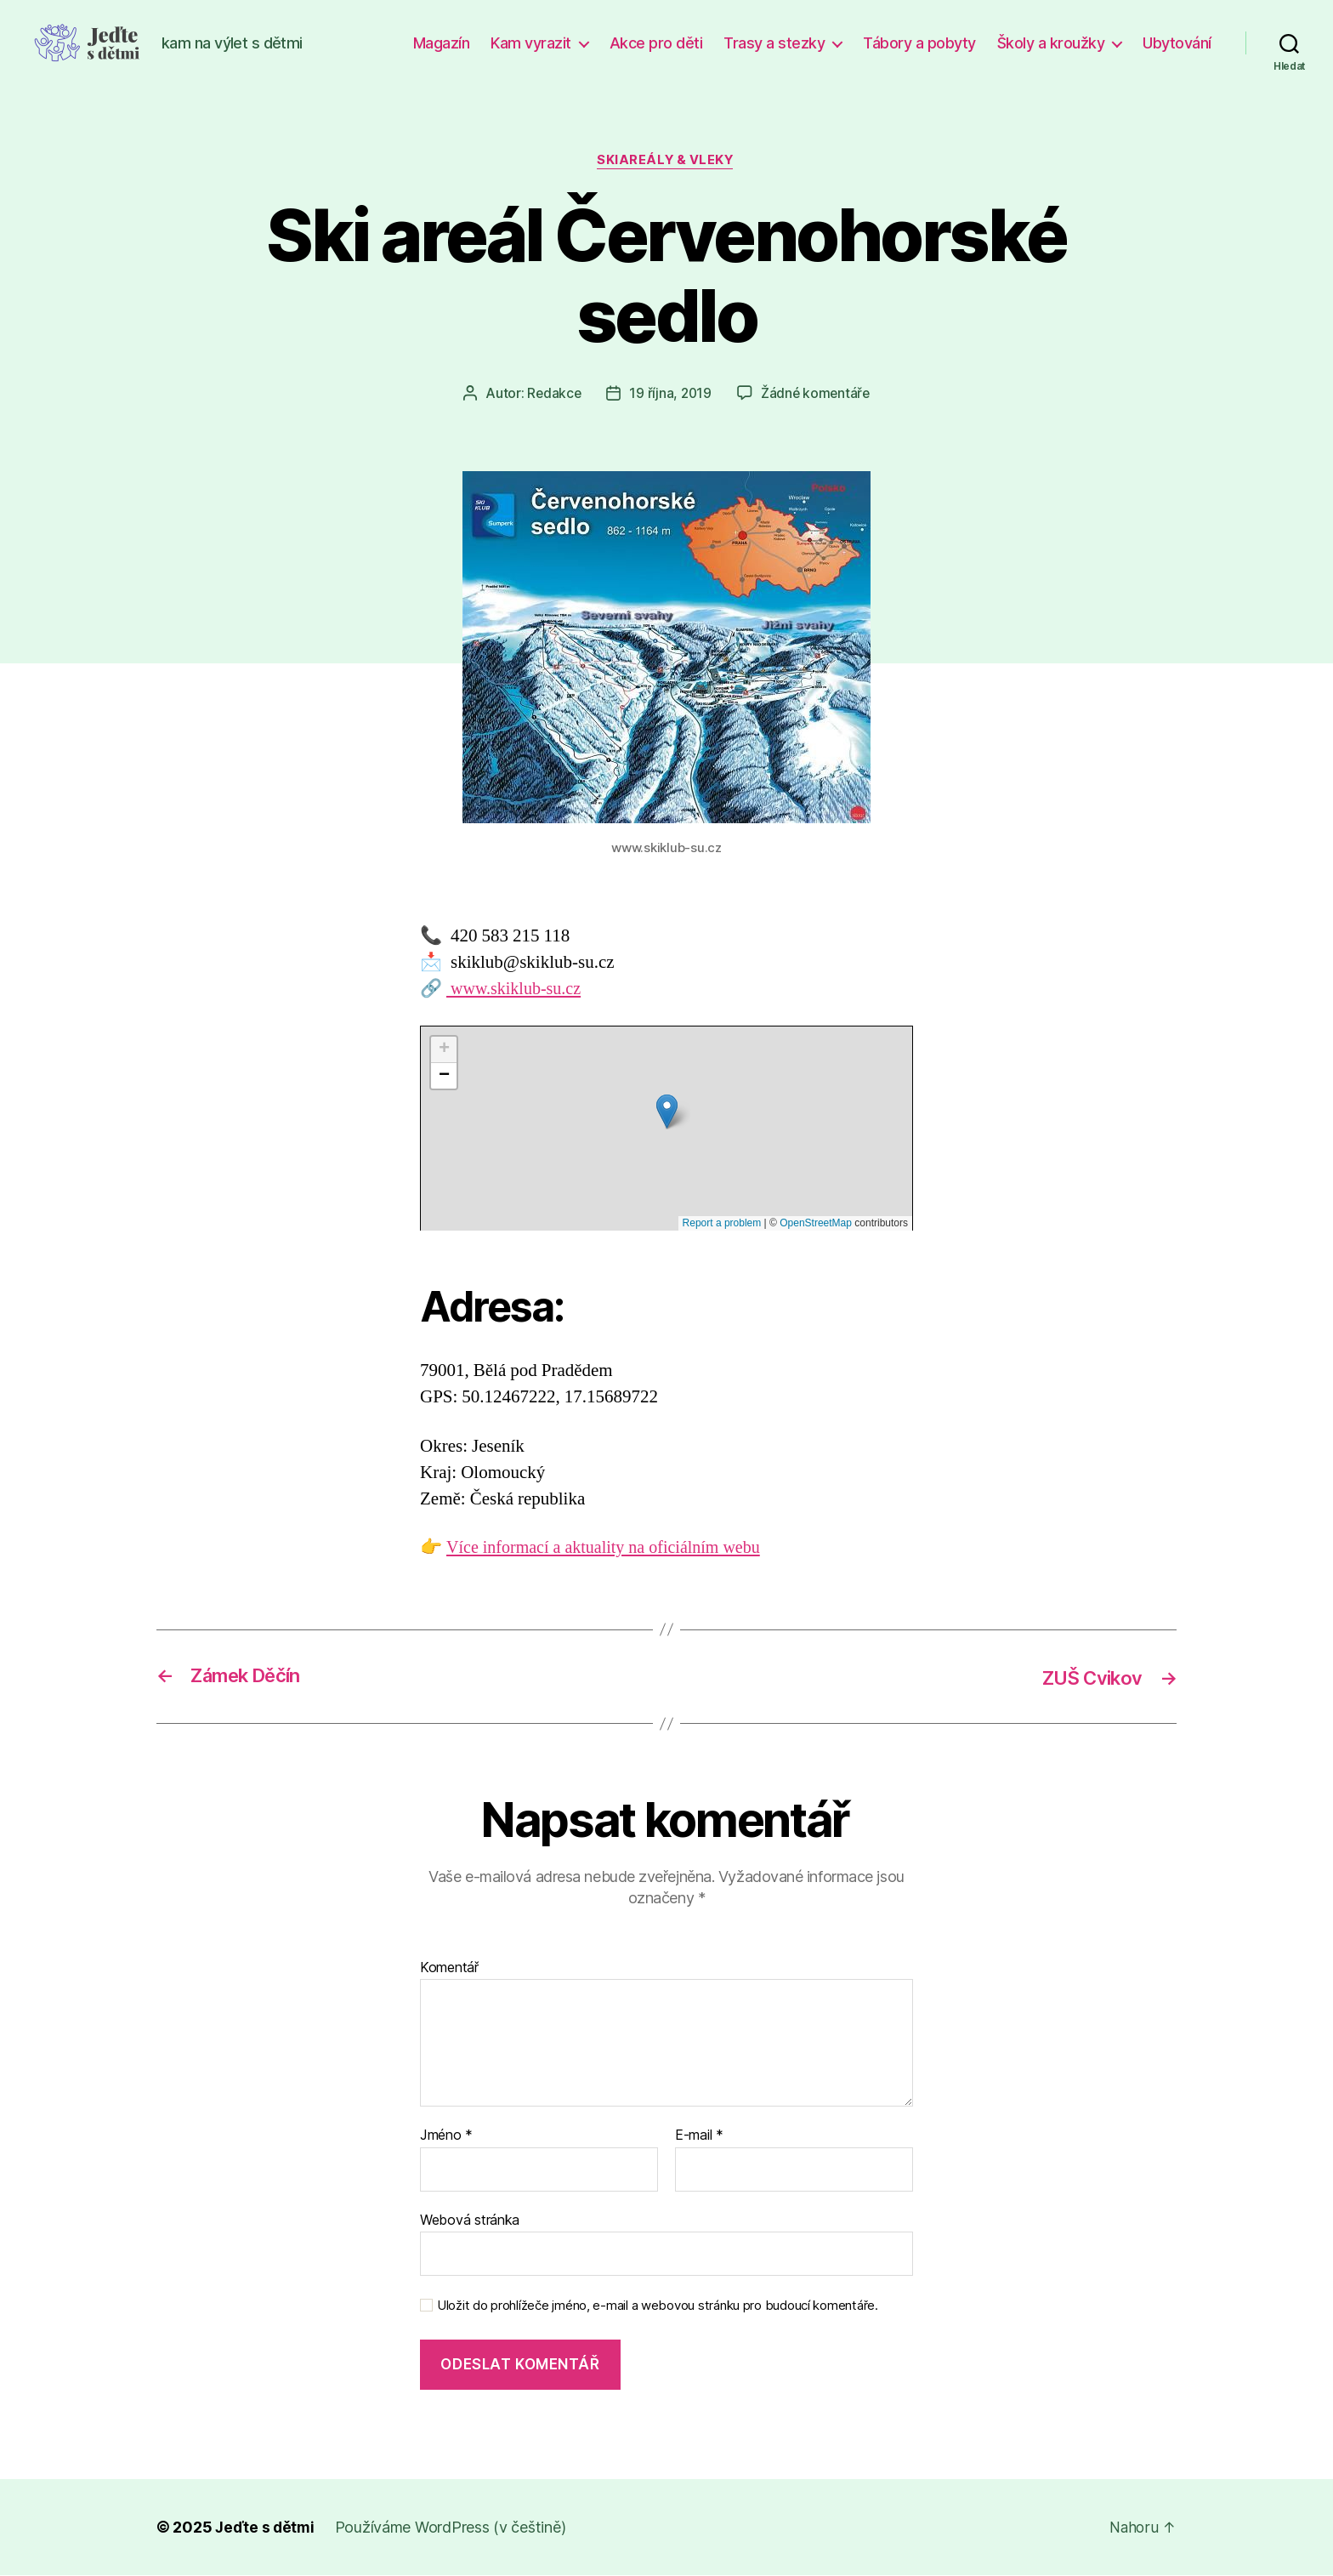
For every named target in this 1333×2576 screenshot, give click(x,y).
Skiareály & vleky (666, 161)
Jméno (446, 2136)
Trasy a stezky (774, 43)
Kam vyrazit (531, 43)
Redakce (552, 394)
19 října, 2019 (670, 394)
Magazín (441, 43)
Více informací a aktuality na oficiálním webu (610, 1548)
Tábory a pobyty (919, 43)
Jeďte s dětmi (266, 2528)
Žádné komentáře (816, 394)
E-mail (699, 2136)
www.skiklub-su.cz (516, 990)
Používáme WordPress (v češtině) (453, 2528)
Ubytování (1177, 43)
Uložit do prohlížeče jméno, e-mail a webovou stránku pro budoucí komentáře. (657, 2307)
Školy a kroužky (1051, 43)
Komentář (449, 1968)
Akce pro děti (656, 43)
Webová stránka (469, 2220)
